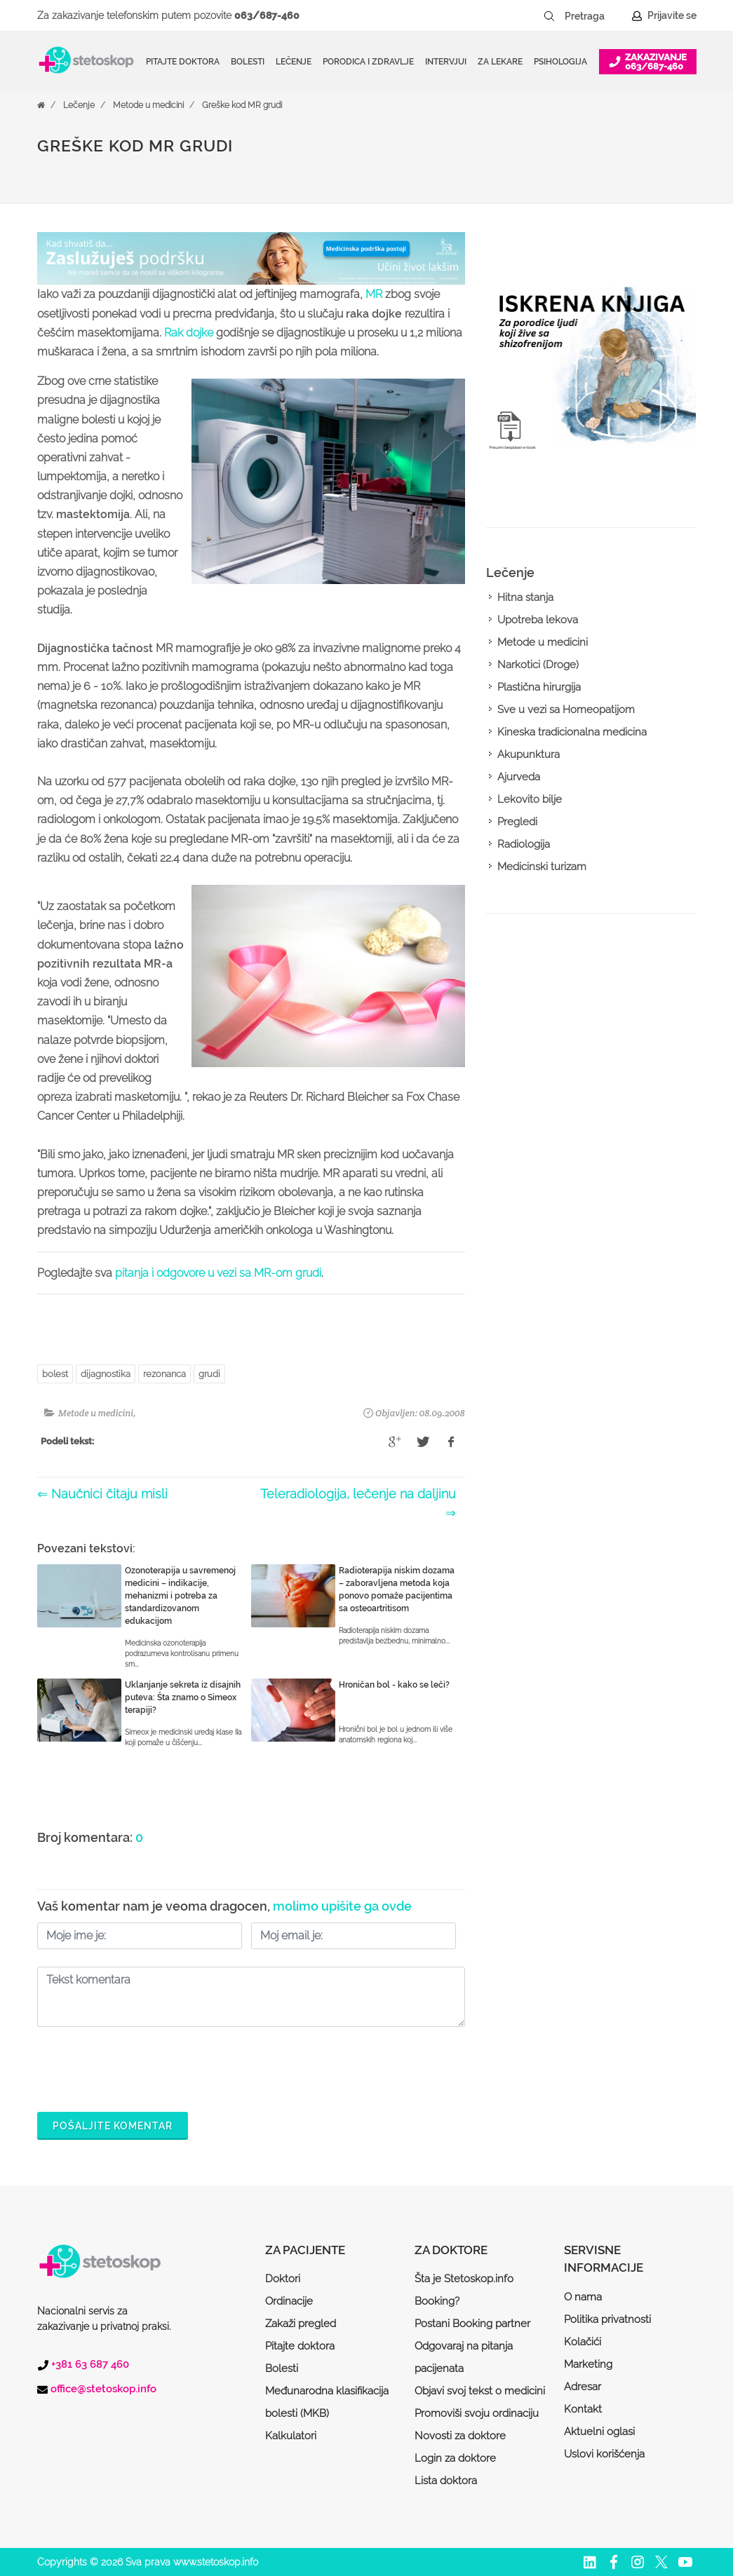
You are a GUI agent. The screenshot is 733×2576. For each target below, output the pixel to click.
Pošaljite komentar (113, 2125)
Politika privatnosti (607, 2319)
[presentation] (143, 2065)
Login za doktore (455, 2458)
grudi (209, 1374)
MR (373, 294)
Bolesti (281, 2368)
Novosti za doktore (460, 2435)
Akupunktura (528, 754)
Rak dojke (188, 332)
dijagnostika (105, 1374)
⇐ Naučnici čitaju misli (102, 1493)
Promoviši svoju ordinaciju (477, 2413)
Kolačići (582, 2342)
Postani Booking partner (472, 2323)
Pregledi (517, 821)
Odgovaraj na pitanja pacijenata (464, 2357)
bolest (55, 1374)
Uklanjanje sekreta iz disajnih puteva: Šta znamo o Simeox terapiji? (183, 1697)
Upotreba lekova (537, 620)
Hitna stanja (525, 597)
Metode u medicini (148, 105)
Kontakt (583, 2409)
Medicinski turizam (541, 866)
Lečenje (79, 105)
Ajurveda (518, 777)
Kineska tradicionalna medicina (572, 732)
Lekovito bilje (529, 799)
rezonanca (164, 1374)
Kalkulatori (290, 2435)
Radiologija (523, 844)
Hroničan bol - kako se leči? (394, 1685)
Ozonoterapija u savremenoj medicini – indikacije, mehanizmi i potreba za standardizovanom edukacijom (180, 1596)
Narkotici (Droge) (538, 664)
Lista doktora (446, 2480)
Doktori (282, 2278)
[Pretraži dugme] (549, 16)
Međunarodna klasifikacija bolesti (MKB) (327, 2402)
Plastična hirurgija (539, 687)
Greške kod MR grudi (242, 105)
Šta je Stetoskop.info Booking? (464, 2289)
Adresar (582, 2386)
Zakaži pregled (300, 2323)
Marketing (588, 2364)
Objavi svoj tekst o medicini (480, 2391)
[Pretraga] (594, 16)
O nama (583, 2297)
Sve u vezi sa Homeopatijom (566, 709)
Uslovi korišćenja (604, 2454)
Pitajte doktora (183, 62)
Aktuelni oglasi (599, 2431)
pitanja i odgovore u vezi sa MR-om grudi (218, 1273)
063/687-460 (267, 15)
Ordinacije (289, 2301)
